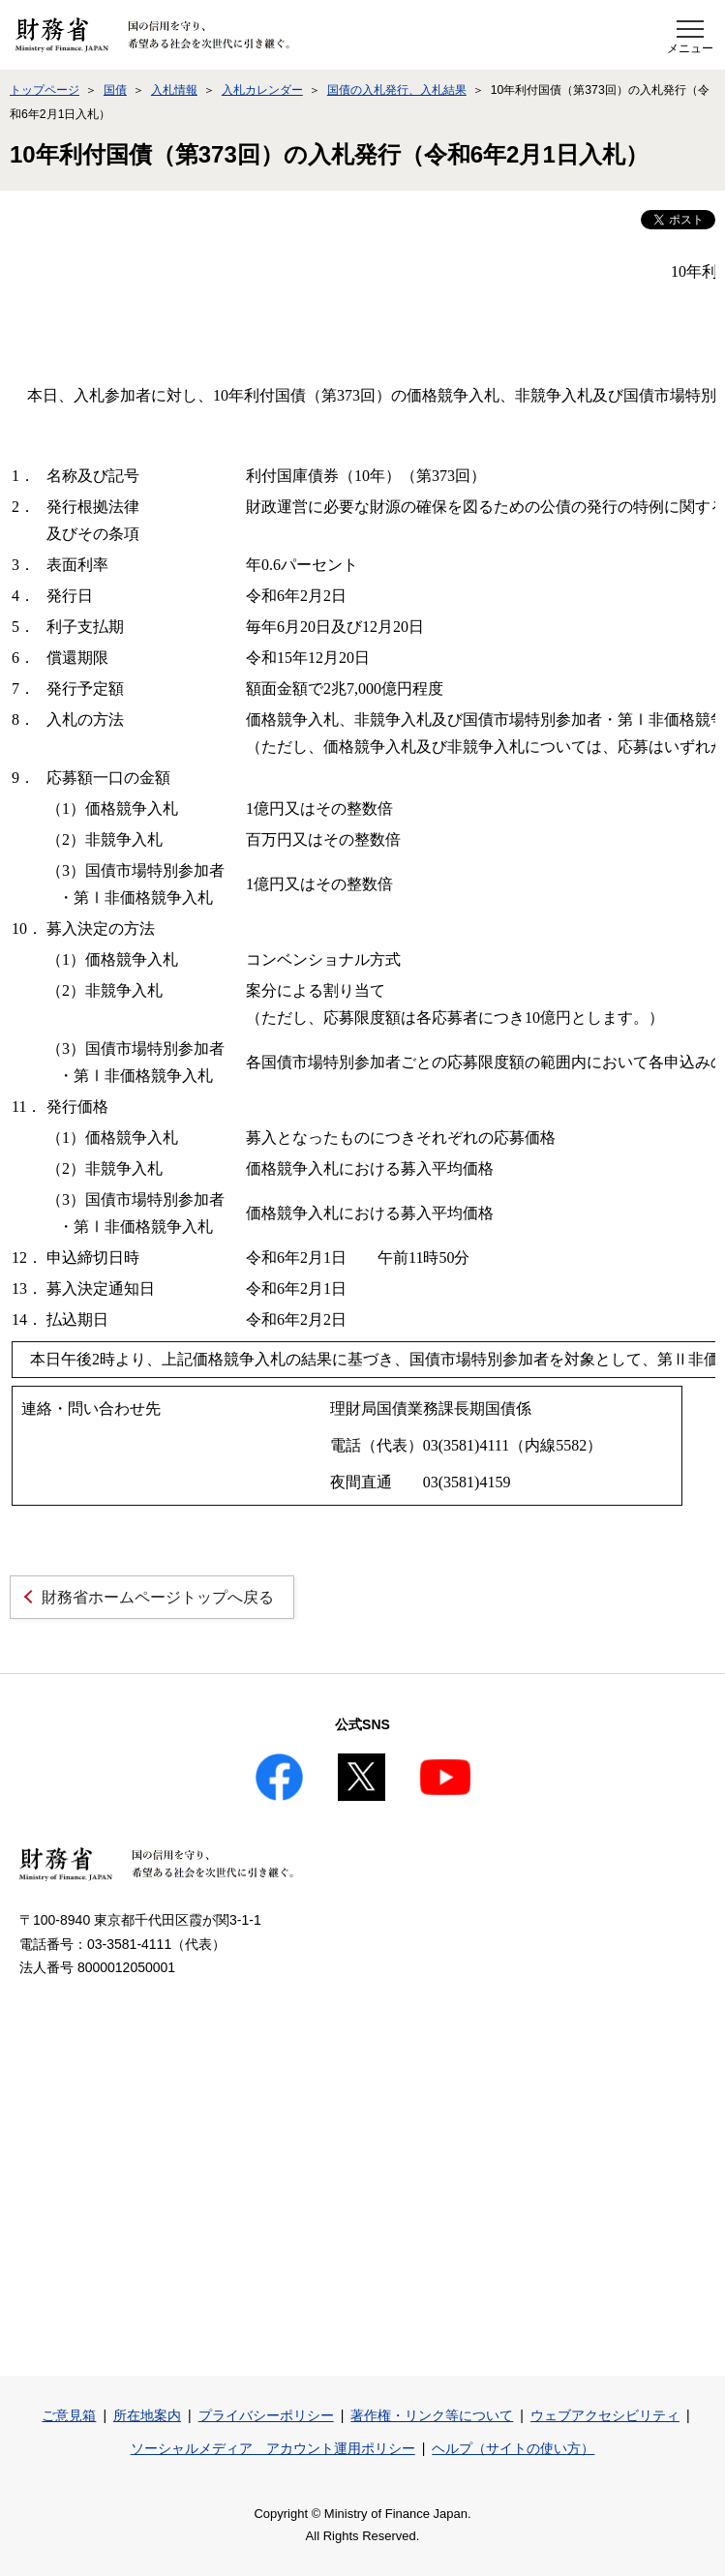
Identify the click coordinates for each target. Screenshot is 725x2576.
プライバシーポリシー (266, 2415)
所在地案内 (147, 2415)
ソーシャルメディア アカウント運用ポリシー (273, 2448)
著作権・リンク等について (431, 2415)
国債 (115, 90)
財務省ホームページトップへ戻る (158, 1597)
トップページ (44, 90)
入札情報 (174, 90)
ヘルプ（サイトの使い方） (513, 2448)
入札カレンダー (262, 90)
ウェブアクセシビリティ (605, 2415)
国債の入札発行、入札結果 (397, 90)
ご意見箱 (69, 2415)
